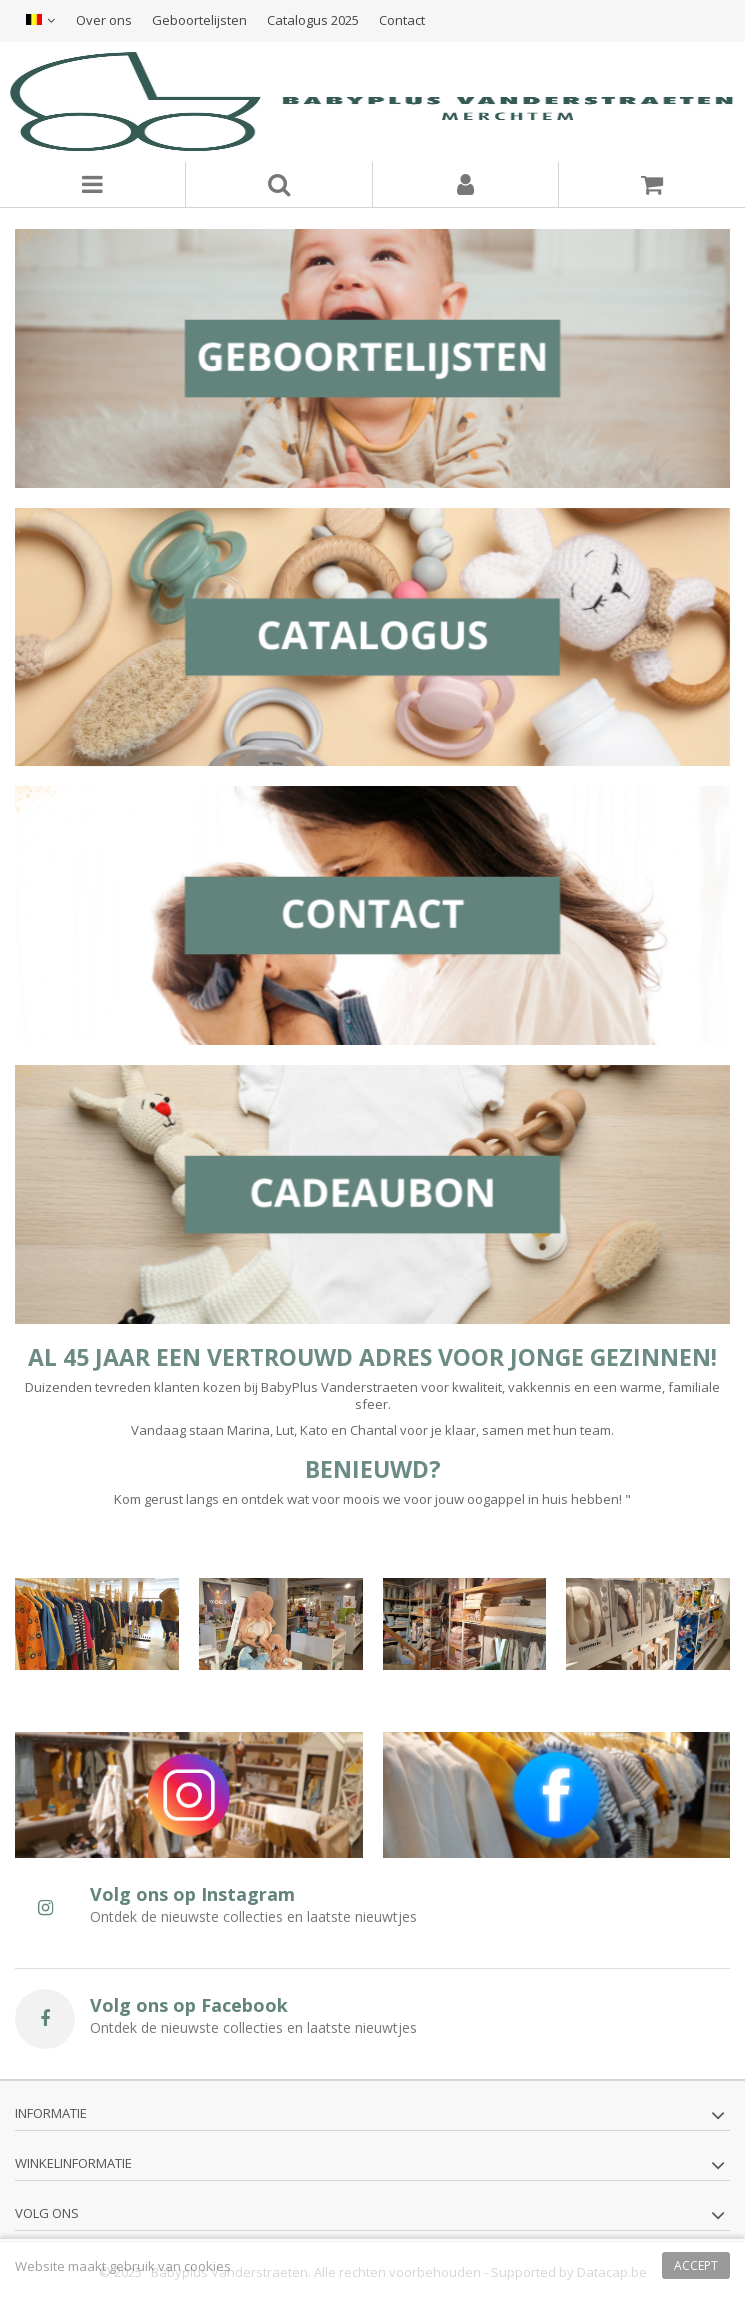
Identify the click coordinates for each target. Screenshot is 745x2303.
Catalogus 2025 (313, 20)
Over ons (104, 20)
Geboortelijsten (199, 20)
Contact (402, 20)
